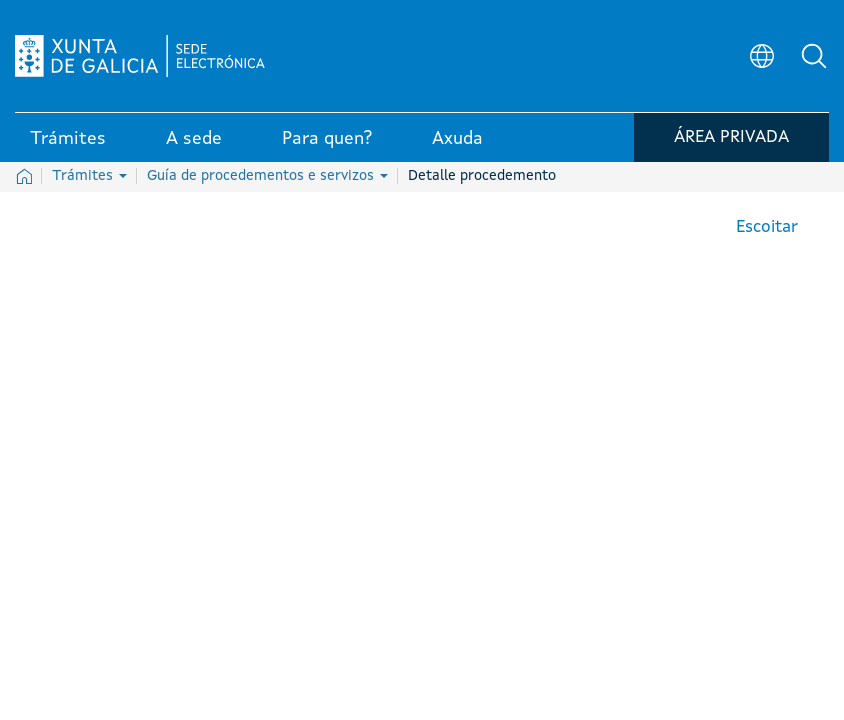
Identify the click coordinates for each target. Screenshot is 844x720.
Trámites (89, 176)
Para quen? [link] (327, 139)
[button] (814, 56)
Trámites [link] (68, 139)
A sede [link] (194, 139)
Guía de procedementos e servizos (267, 176)
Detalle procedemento (482, 176)
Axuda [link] (457, 139)
